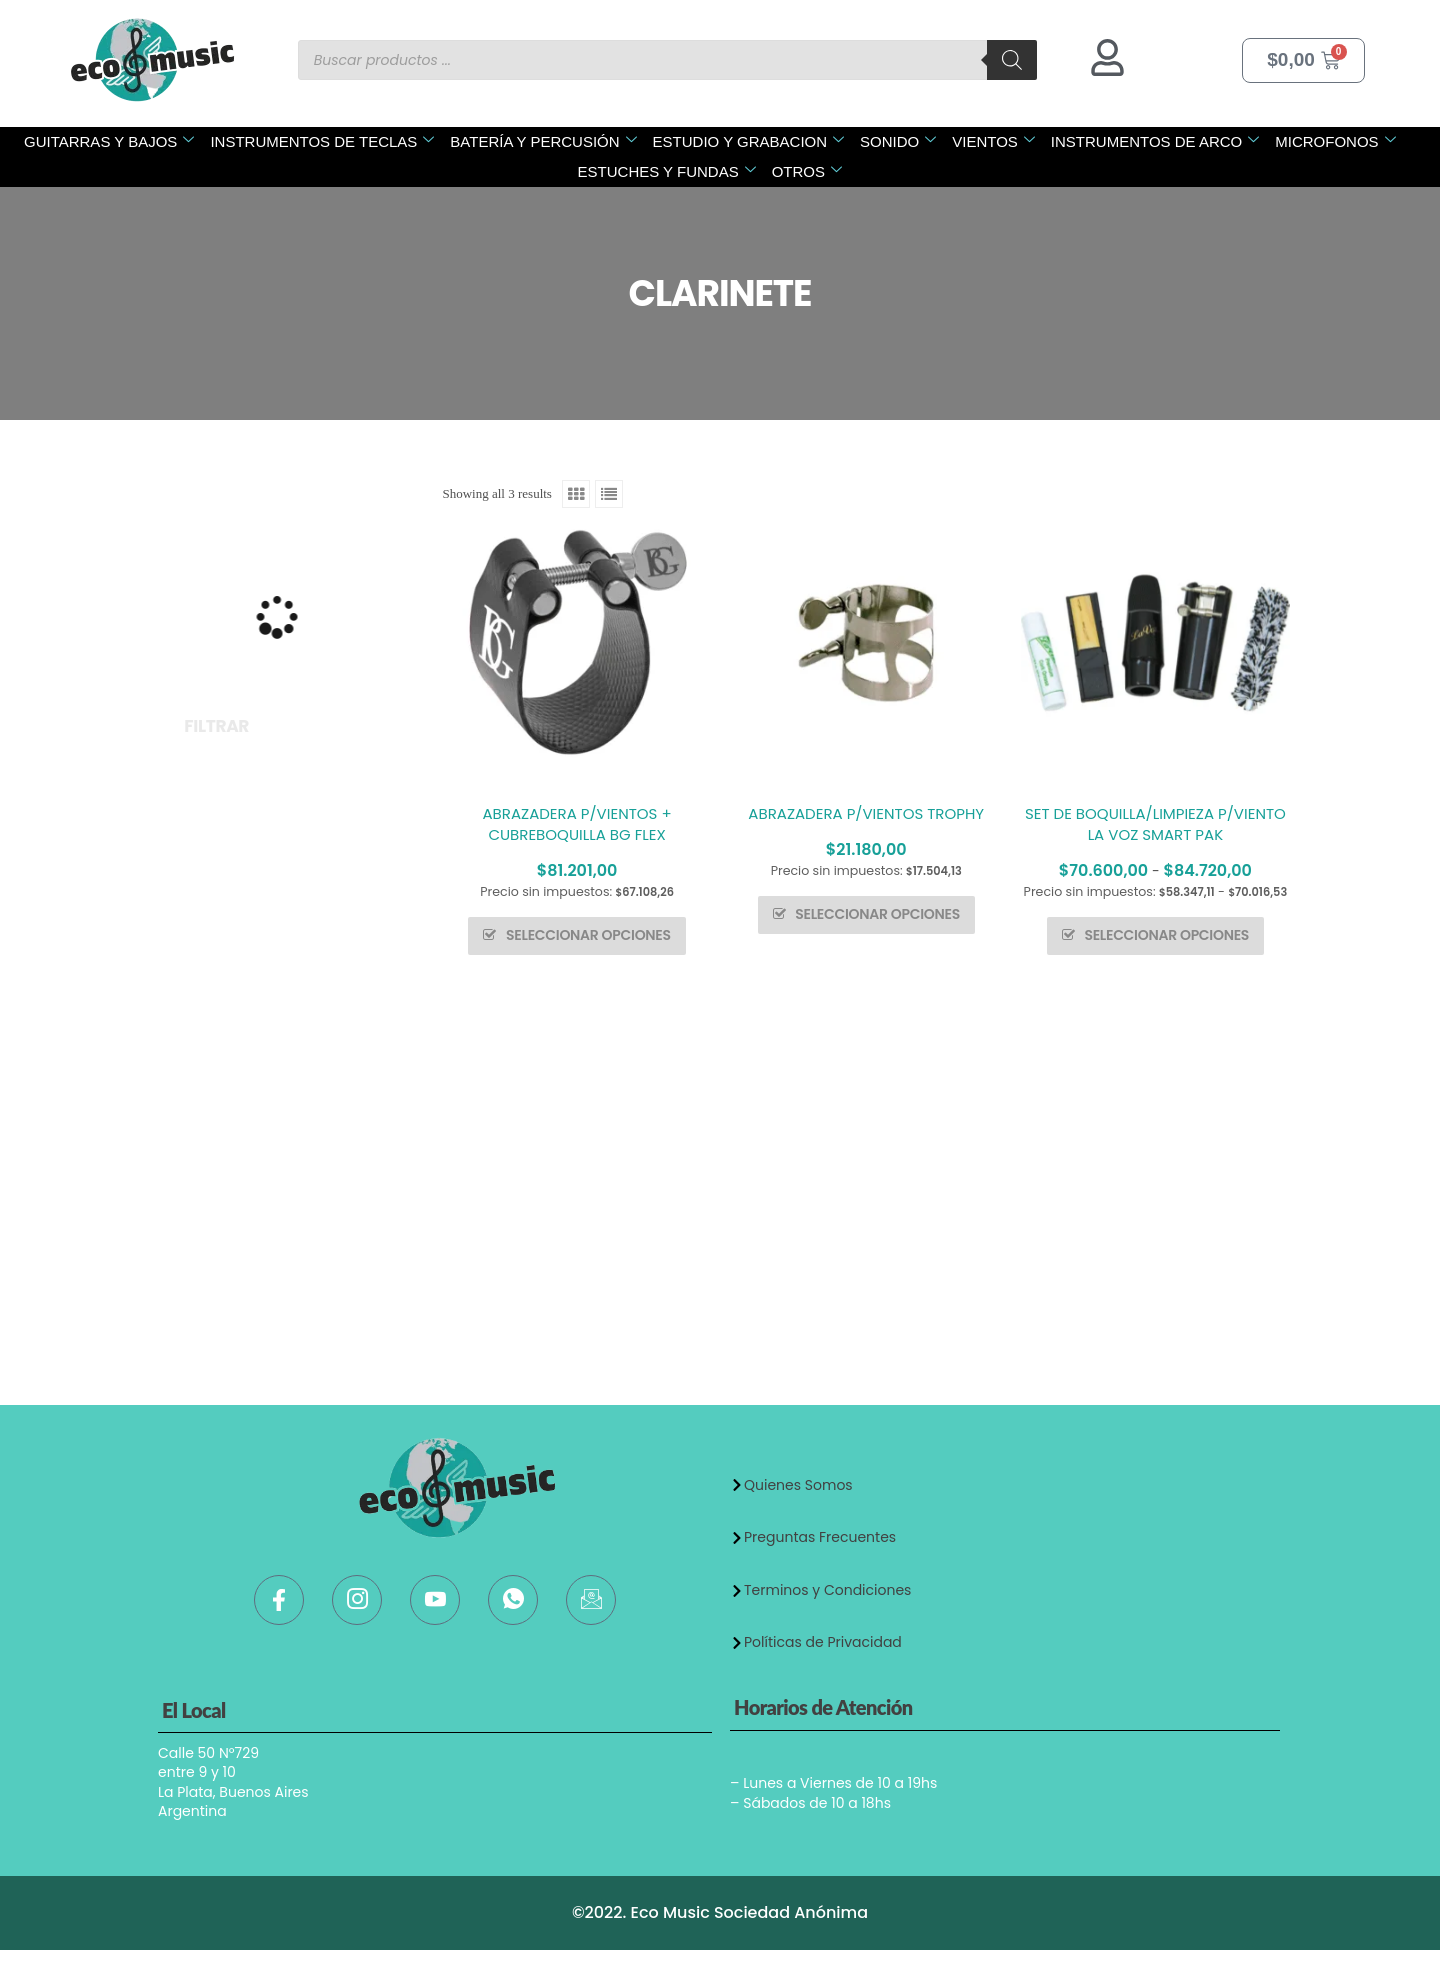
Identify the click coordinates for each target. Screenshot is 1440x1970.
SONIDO (898, 141)
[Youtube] (435, 1600)
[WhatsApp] (513, 1600)
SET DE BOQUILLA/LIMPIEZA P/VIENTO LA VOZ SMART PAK (1155, 824)
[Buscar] (1012, 60)
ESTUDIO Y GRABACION (749, 141)
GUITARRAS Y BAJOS (109, 141)
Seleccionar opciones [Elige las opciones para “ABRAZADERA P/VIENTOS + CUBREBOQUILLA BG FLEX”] (588, 935)
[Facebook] (279, 1600)
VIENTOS (993, 141)
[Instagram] (357, 1600)
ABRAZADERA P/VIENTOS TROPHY (866, 813)
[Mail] (591, 1600)
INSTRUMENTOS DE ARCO (1155, 141)
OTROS (807, 171)
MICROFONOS (1335, 141)
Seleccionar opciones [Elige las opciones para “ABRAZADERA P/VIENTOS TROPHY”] (877, 914)
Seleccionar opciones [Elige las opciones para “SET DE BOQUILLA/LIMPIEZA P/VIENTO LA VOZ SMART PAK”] (1166, 935)
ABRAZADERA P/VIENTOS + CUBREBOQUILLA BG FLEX (577, 824)
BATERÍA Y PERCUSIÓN (543, 141)
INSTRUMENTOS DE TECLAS (322, 141)
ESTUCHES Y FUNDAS (667, 171)
